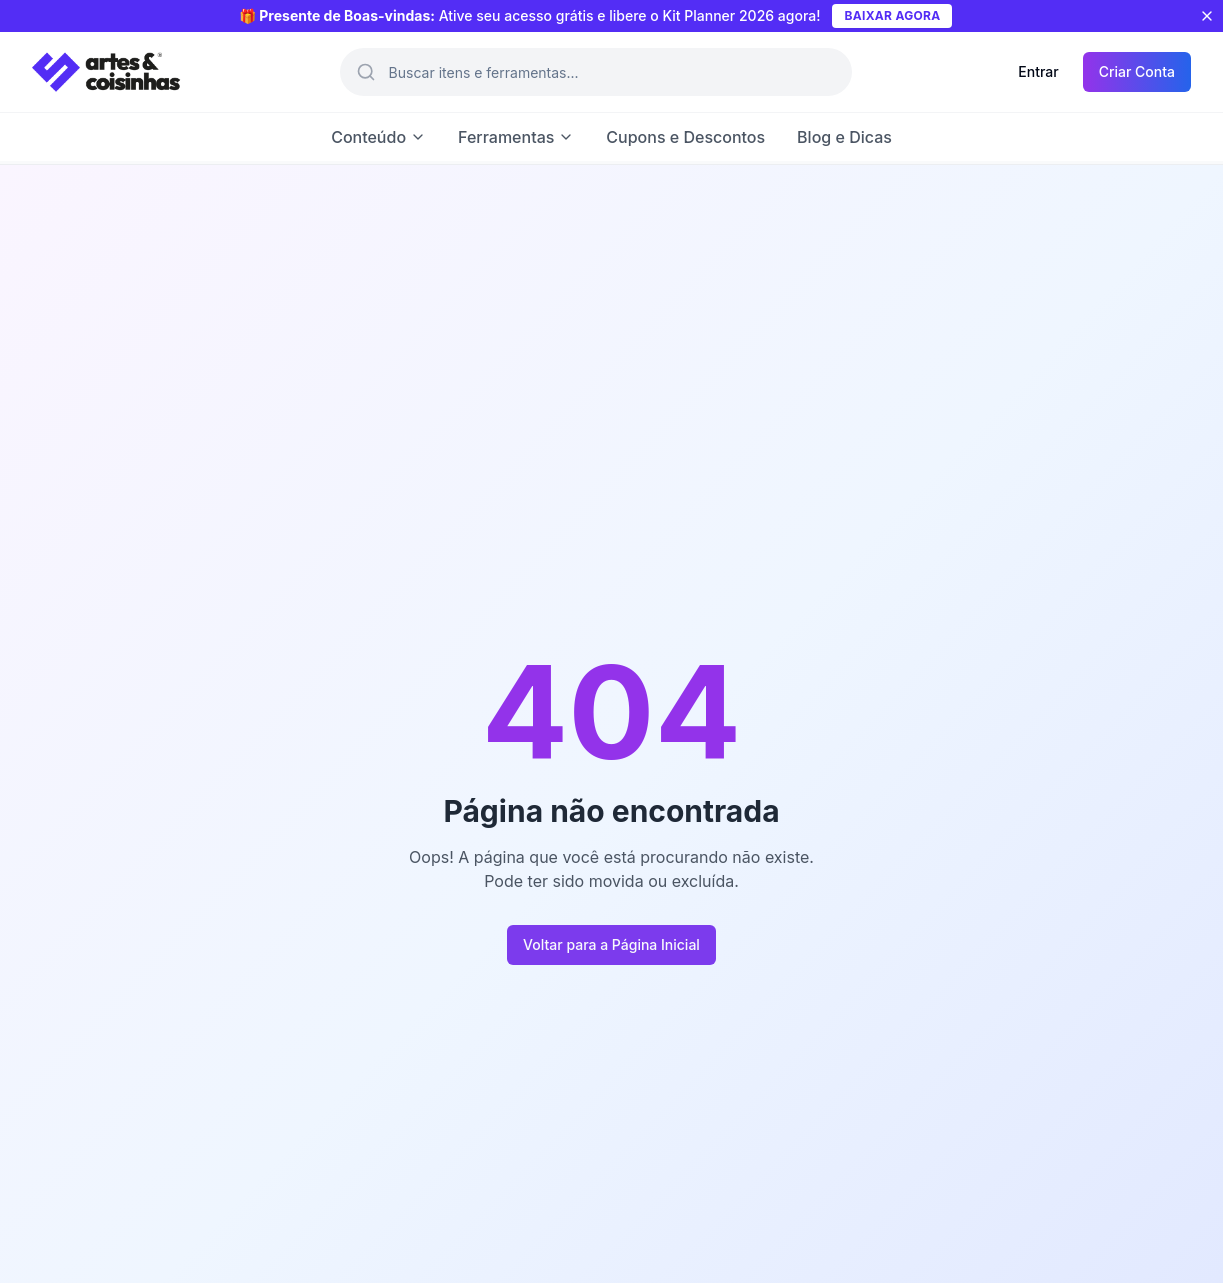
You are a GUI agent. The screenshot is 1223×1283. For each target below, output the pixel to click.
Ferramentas (516, 137)
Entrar (1038, 71)
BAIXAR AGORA (892, 15)
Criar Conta (1137, 71)
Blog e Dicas (844, 137)
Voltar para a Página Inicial (611, 944)
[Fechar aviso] (1207, 16)
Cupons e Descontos (685, 137)
